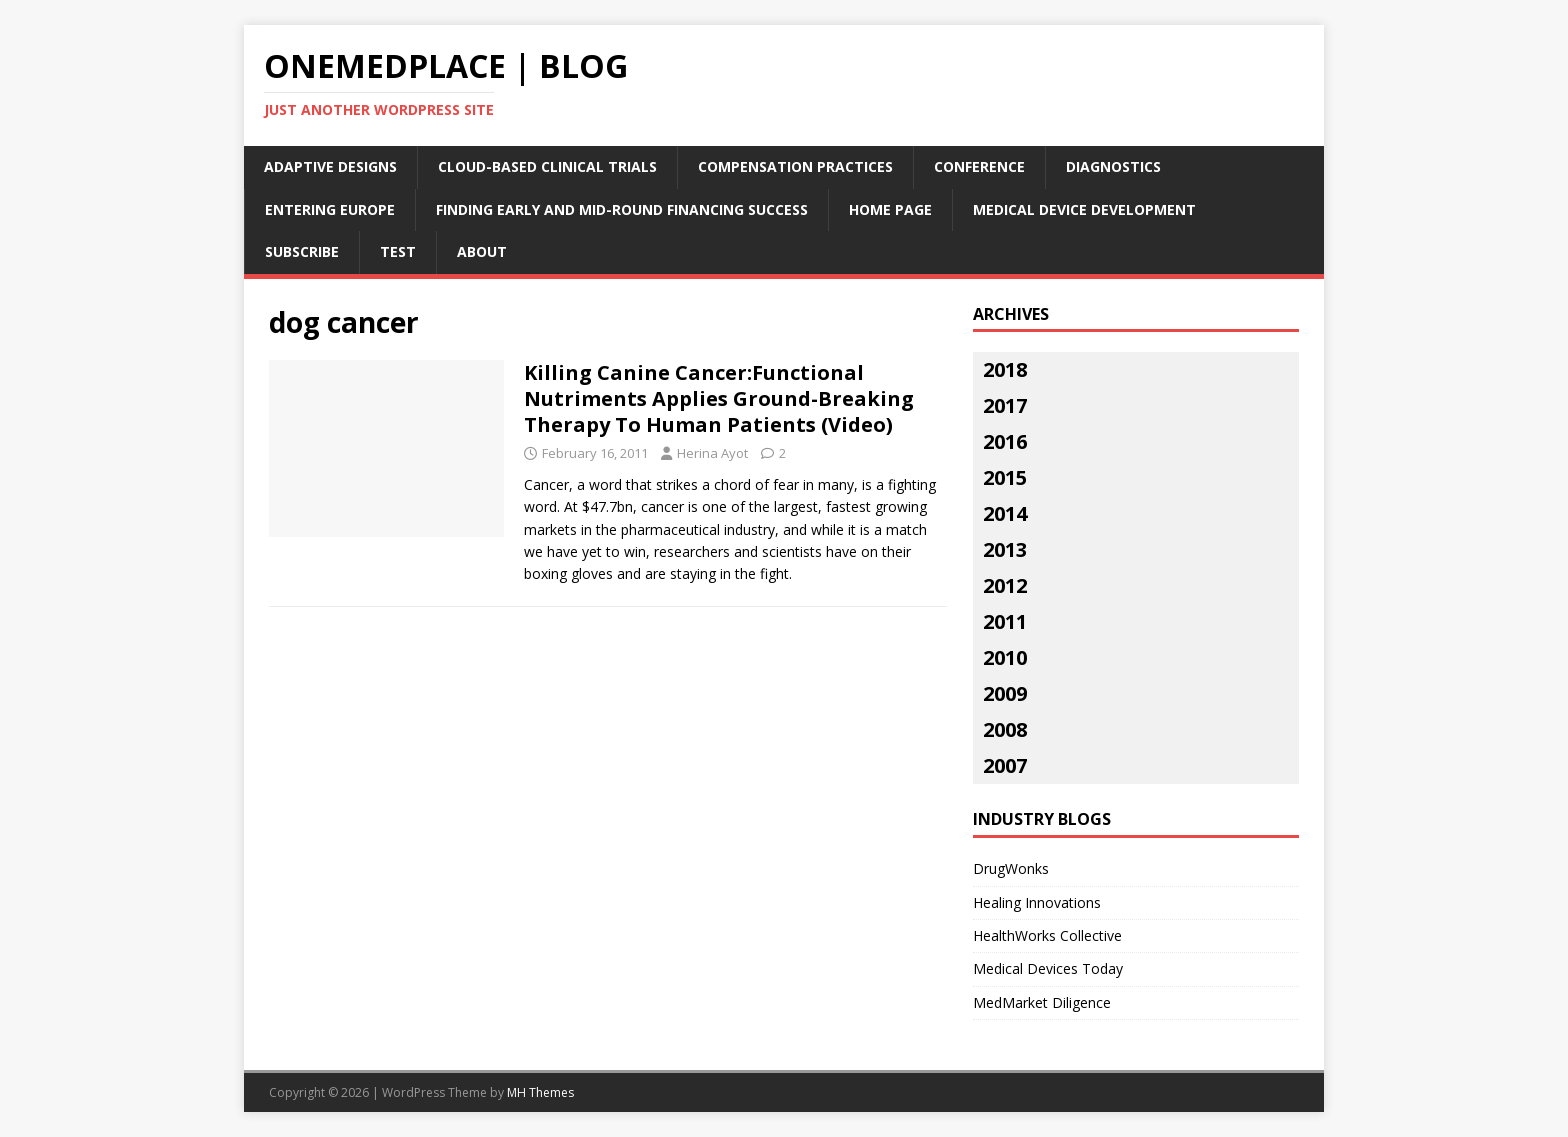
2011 (1005, 621)
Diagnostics (1113, 166)
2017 (1005, 405)
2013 (1005, 549)
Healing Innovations (1037, 902)
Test (398, 251)
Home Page (890, 209)
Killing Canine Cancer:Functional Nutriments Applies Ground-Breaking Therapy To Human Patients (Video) (719, 398)
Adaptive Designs (330, 166)
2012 (1005, 585)
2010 (1005, 657)
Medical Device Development (1084, 209)
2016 (1005, 441)
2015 (1005, 477)
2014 (1005, 513)
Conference (979, 166)
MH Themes (540, 1092)
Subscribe (302, 251)
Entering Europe (330, 209)
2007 (1005, 765)
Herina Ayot (712, 453)
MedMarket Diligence (1042, 1002)
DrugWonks (1011, 868)
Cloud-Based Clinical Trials (547, 166)
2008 (1005, 729)
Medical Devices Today (1048, 968)
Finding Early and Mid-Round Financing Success (622, 209)
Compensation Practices (795, 166)
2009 (1005, 693)
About (482, 251)
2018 (1005, 369)
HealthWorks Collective (1047, 935)
